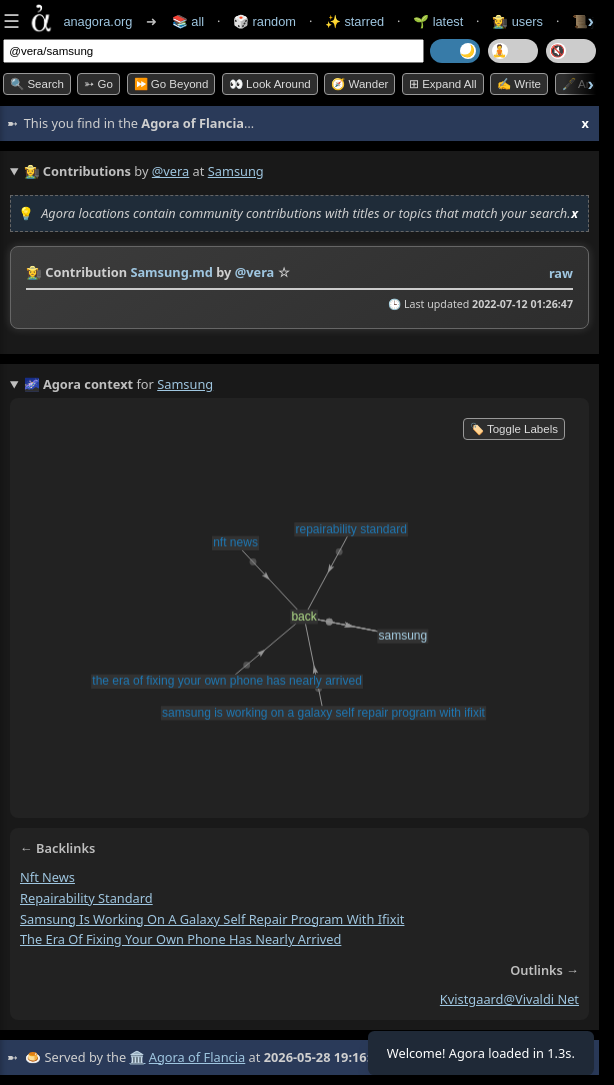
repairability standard (86, 898)
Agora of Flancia (197, 1057)
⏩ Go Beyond (171, 84)
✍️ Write (519, 84)
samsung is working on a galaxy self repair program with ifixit (212, 919)
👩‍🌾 (34, 272)
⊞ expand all (443, 84)
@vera (170, 171)
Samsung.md (171, 272)
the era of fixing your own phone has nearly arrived (180, 939)
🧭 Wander (359, 84)
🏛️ (137, 1057)
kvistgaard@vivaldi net (509, 999)
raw (561, 273)
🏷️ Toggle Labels (514, 429)
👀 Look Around (270, 84)
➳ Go (98, 84)
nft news (47, 877)
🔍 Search (37, 84)
